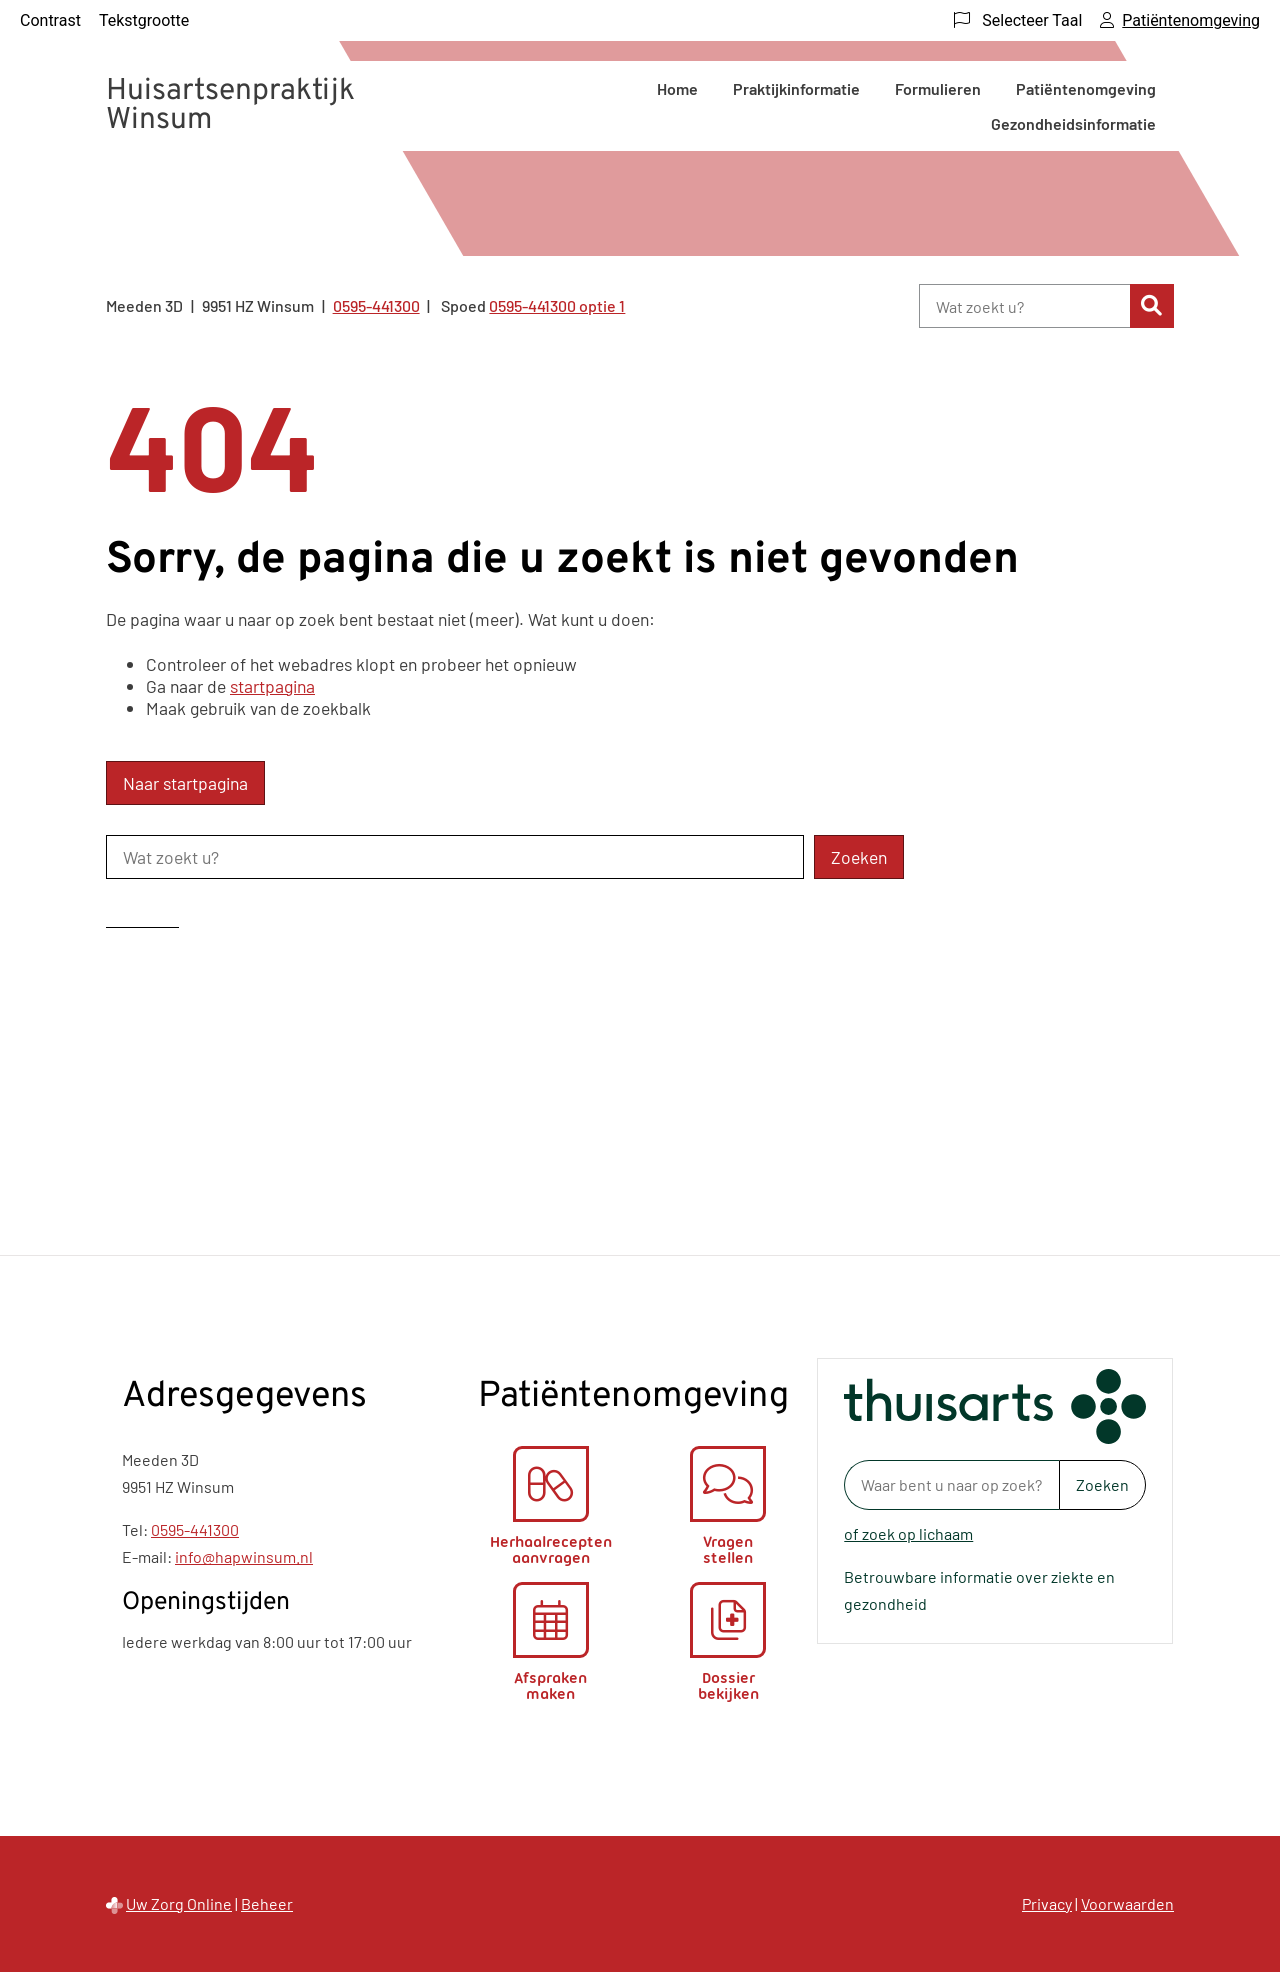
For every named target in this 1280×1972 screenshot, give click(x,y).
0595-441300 (195, 1529)
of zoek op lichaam (908, 1533)
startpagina (272, 686)
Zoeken (1102, 1484)
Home (677, 88)
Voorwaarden (1127, 1903)
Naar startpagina (185, 783)
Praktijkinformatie (796, 88)
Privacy (1047, 1903)
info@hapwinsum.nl (244, 1556)
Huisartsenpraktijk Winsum (230, 106)
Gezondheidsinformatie (1073, 123)
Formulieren (938, 88)
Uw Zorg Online (179, 1903)
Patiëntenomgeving (1086, 88)
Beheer (267, 1903)
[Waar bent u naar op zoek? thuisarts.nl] (951, 1485)
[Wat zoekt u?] (1024, 306)
